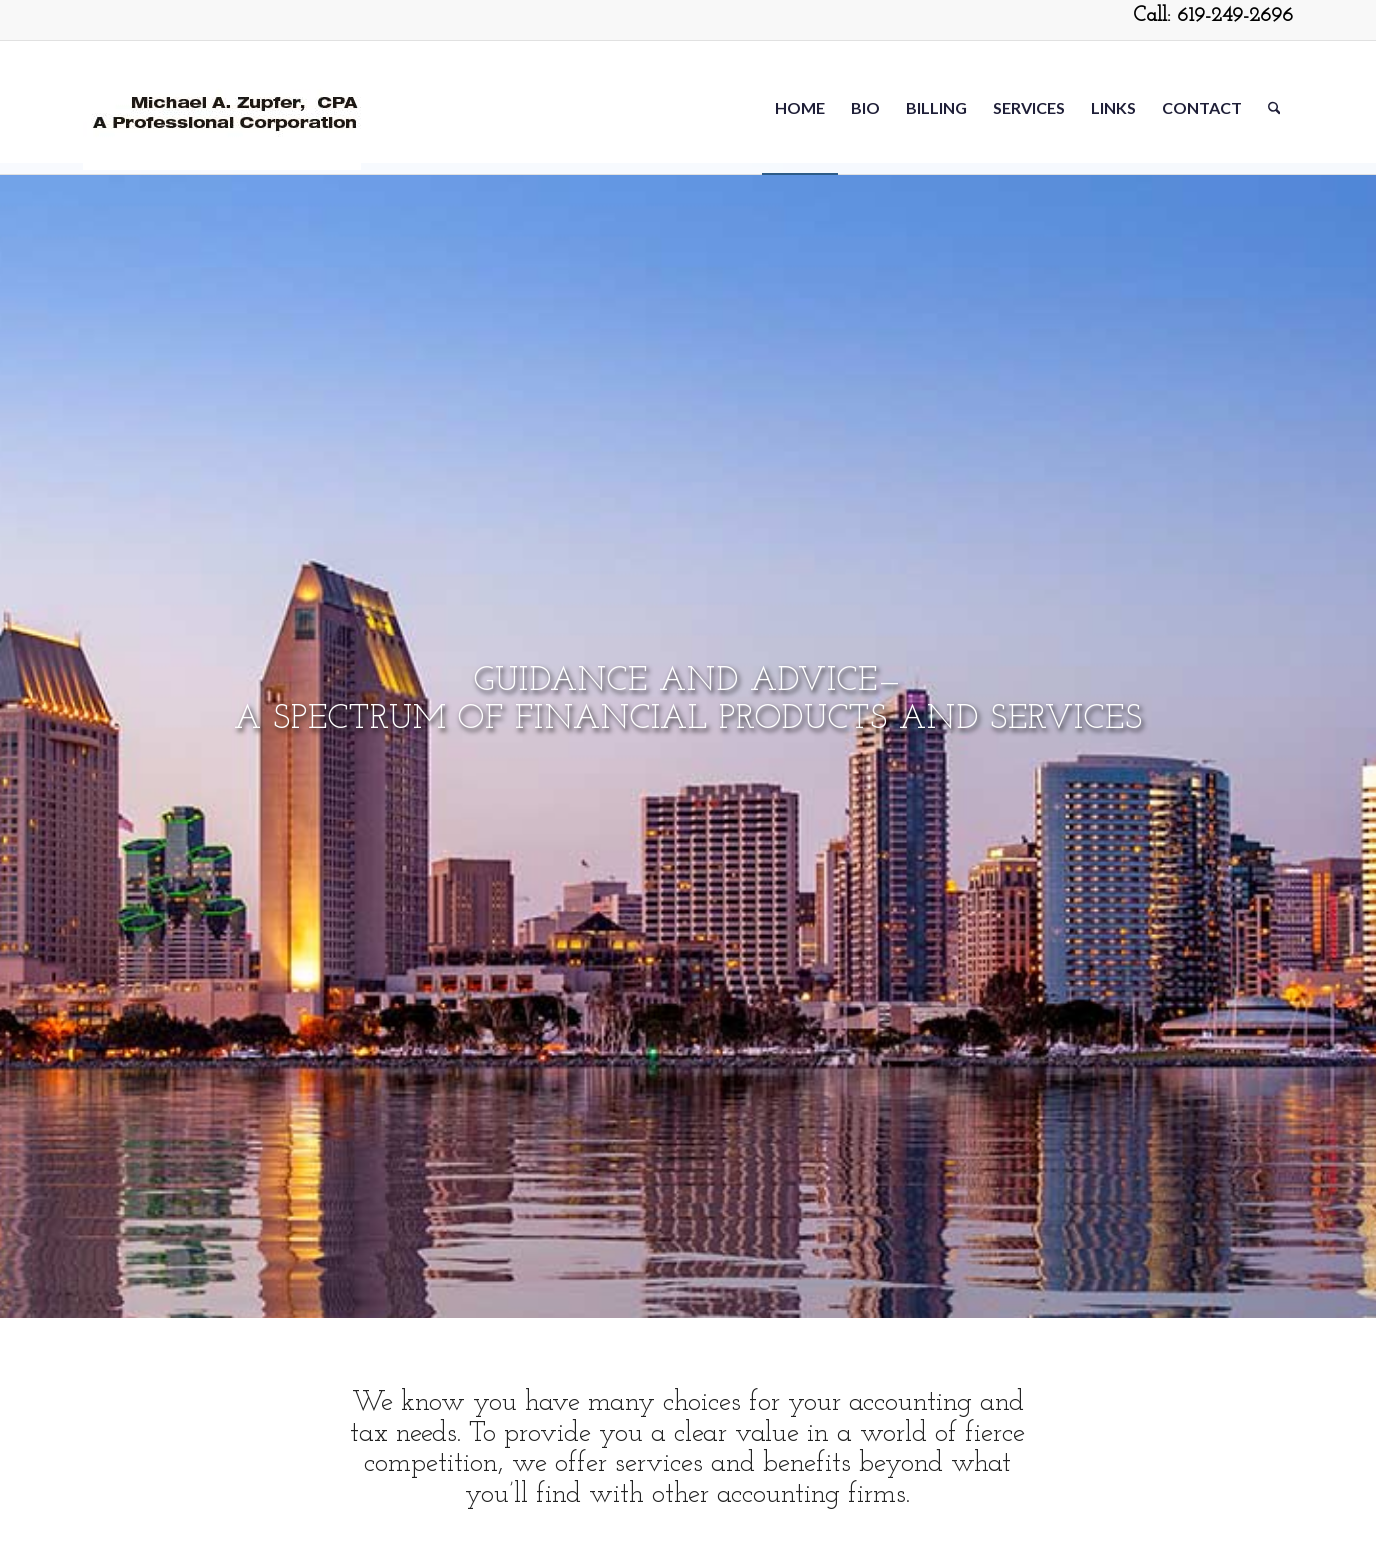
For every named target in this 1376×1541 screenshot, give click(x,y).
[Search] (1274, 107)
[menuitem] (800, 107)
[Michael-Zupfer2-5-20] (222, 107)
